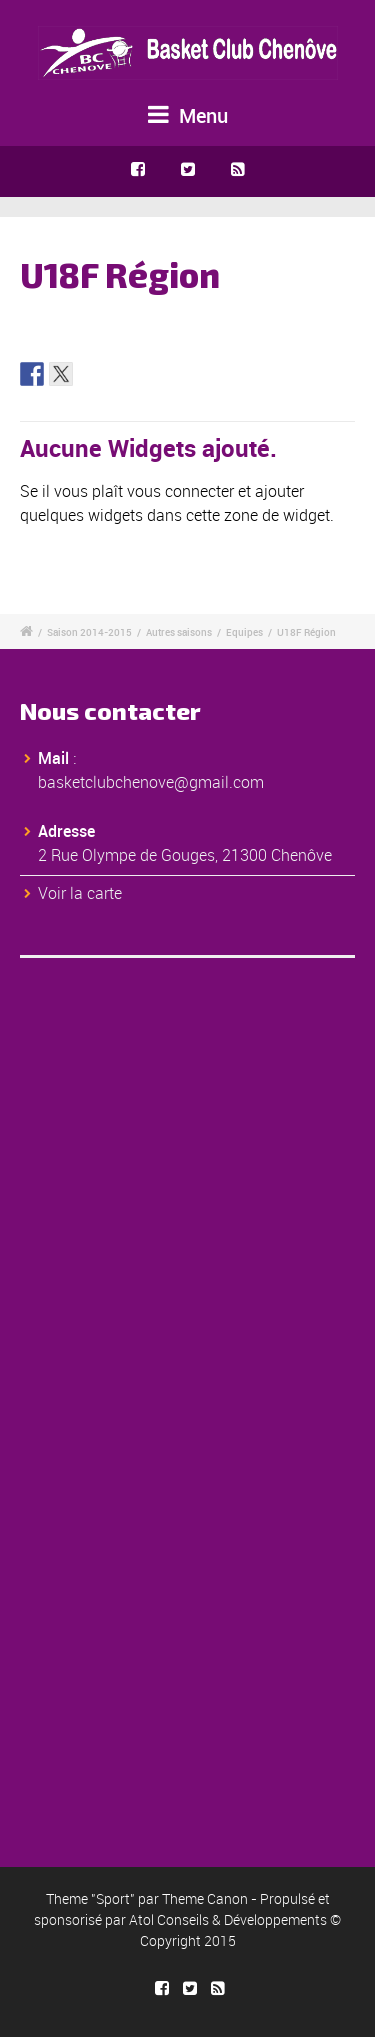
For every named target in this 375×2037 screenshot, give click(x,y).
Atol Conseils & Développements (228, 1919)
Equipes (244, 632)
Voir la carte (80, 893)
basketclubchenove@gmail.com (151, 782)
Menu (188, 115)
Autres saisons (179, 632)
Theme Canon (205, 1898)
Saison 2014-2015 (89, 632)
